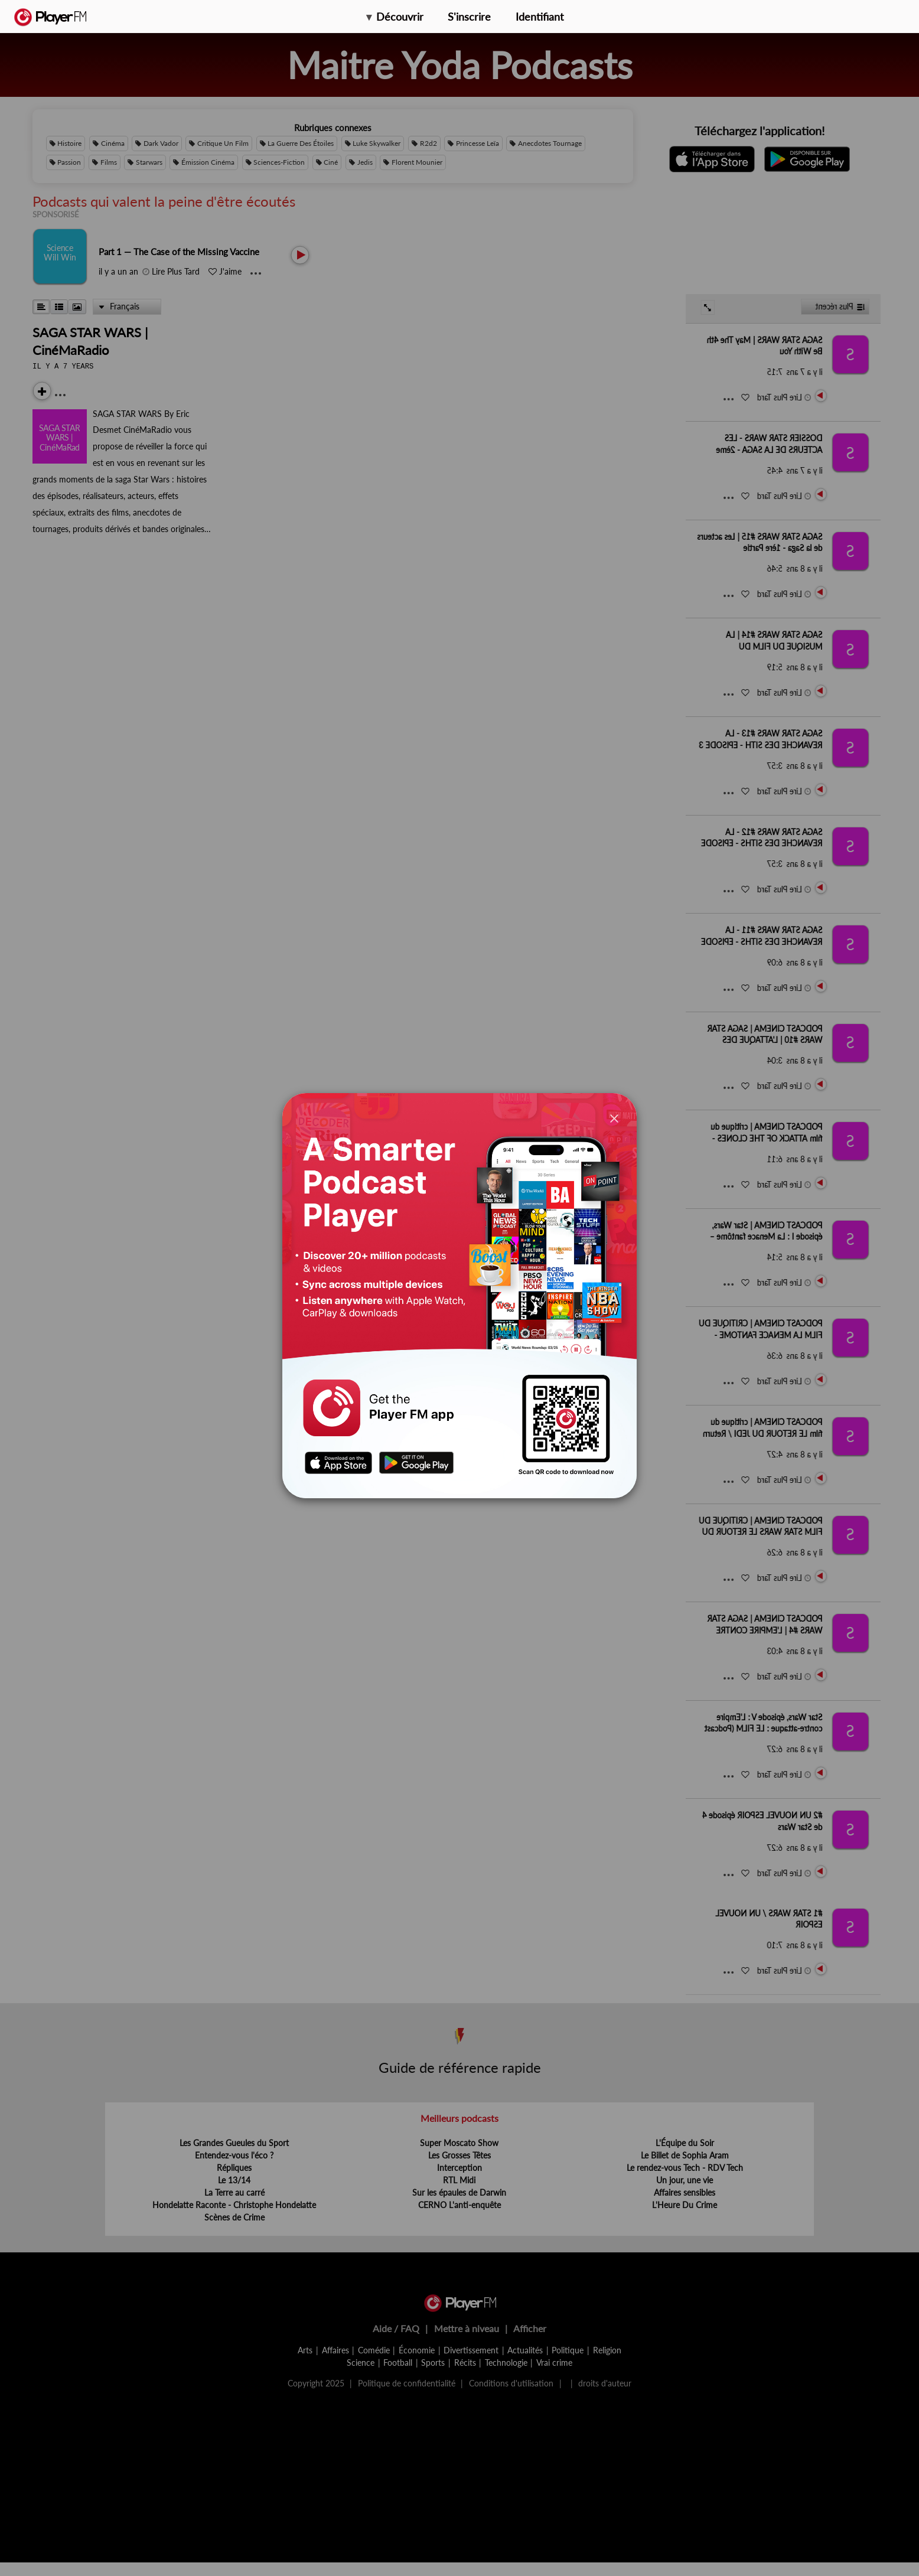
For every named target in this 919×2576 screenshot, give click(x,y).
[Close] (614, 1118)
